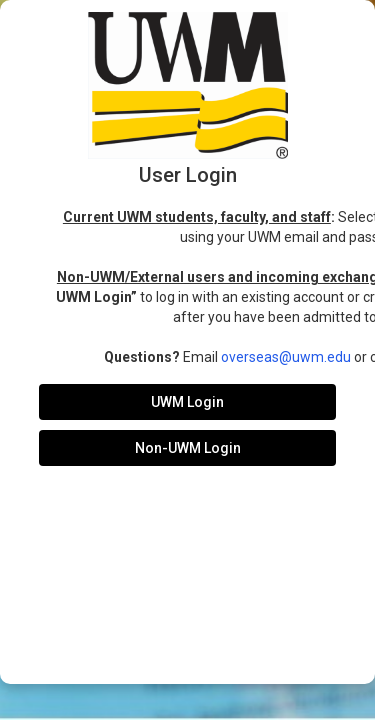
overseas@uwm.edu (286, 357)
